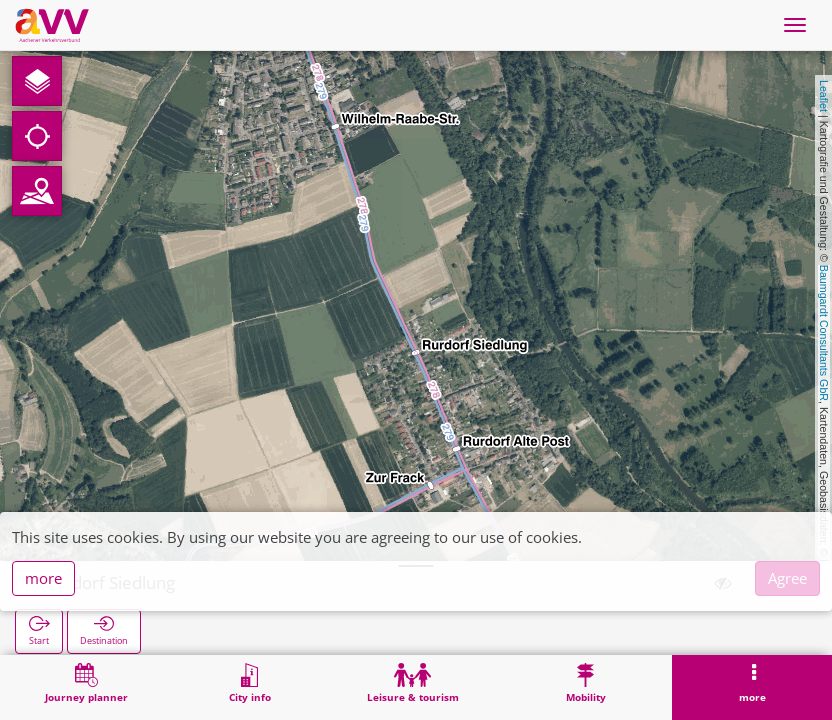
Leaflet (824, 96)
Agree (787, 578)
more (43, 578)
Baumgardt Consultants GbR (824, 333)
